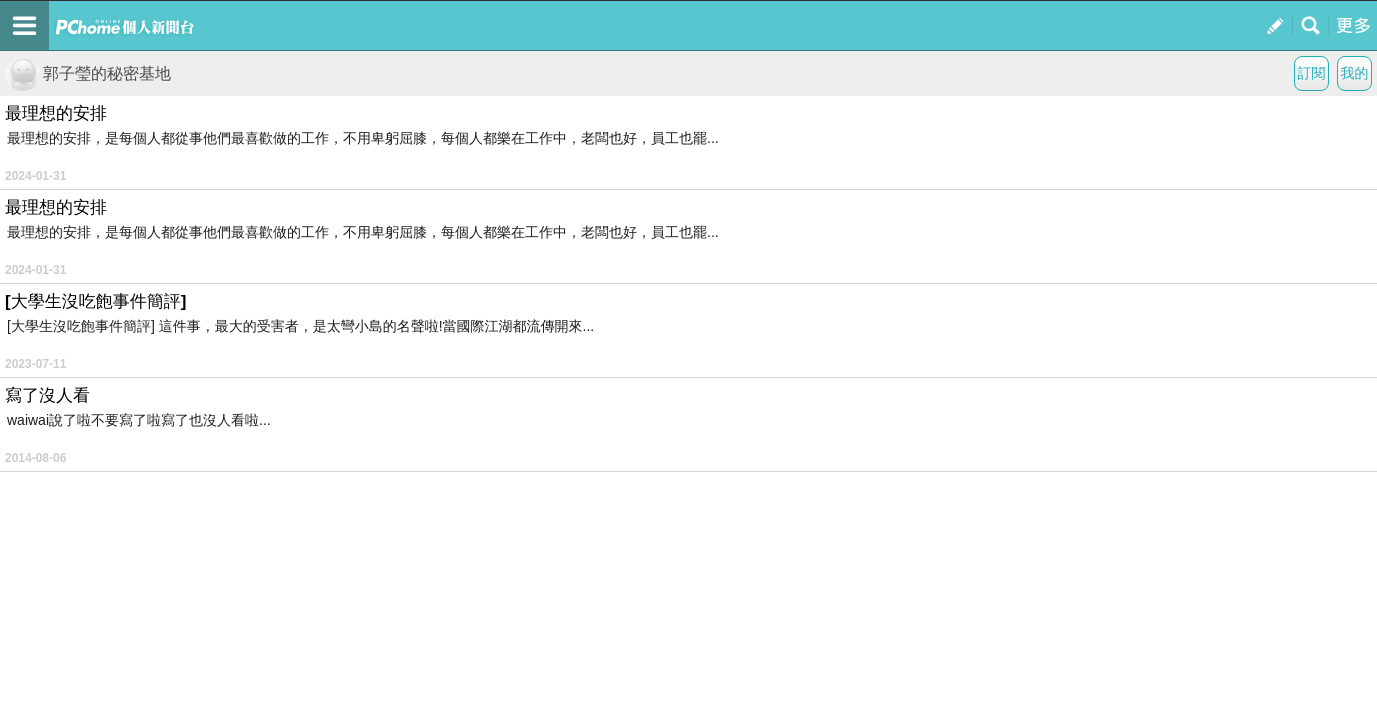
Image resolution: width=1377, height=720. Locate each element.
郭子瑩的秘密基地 (88, 73)
